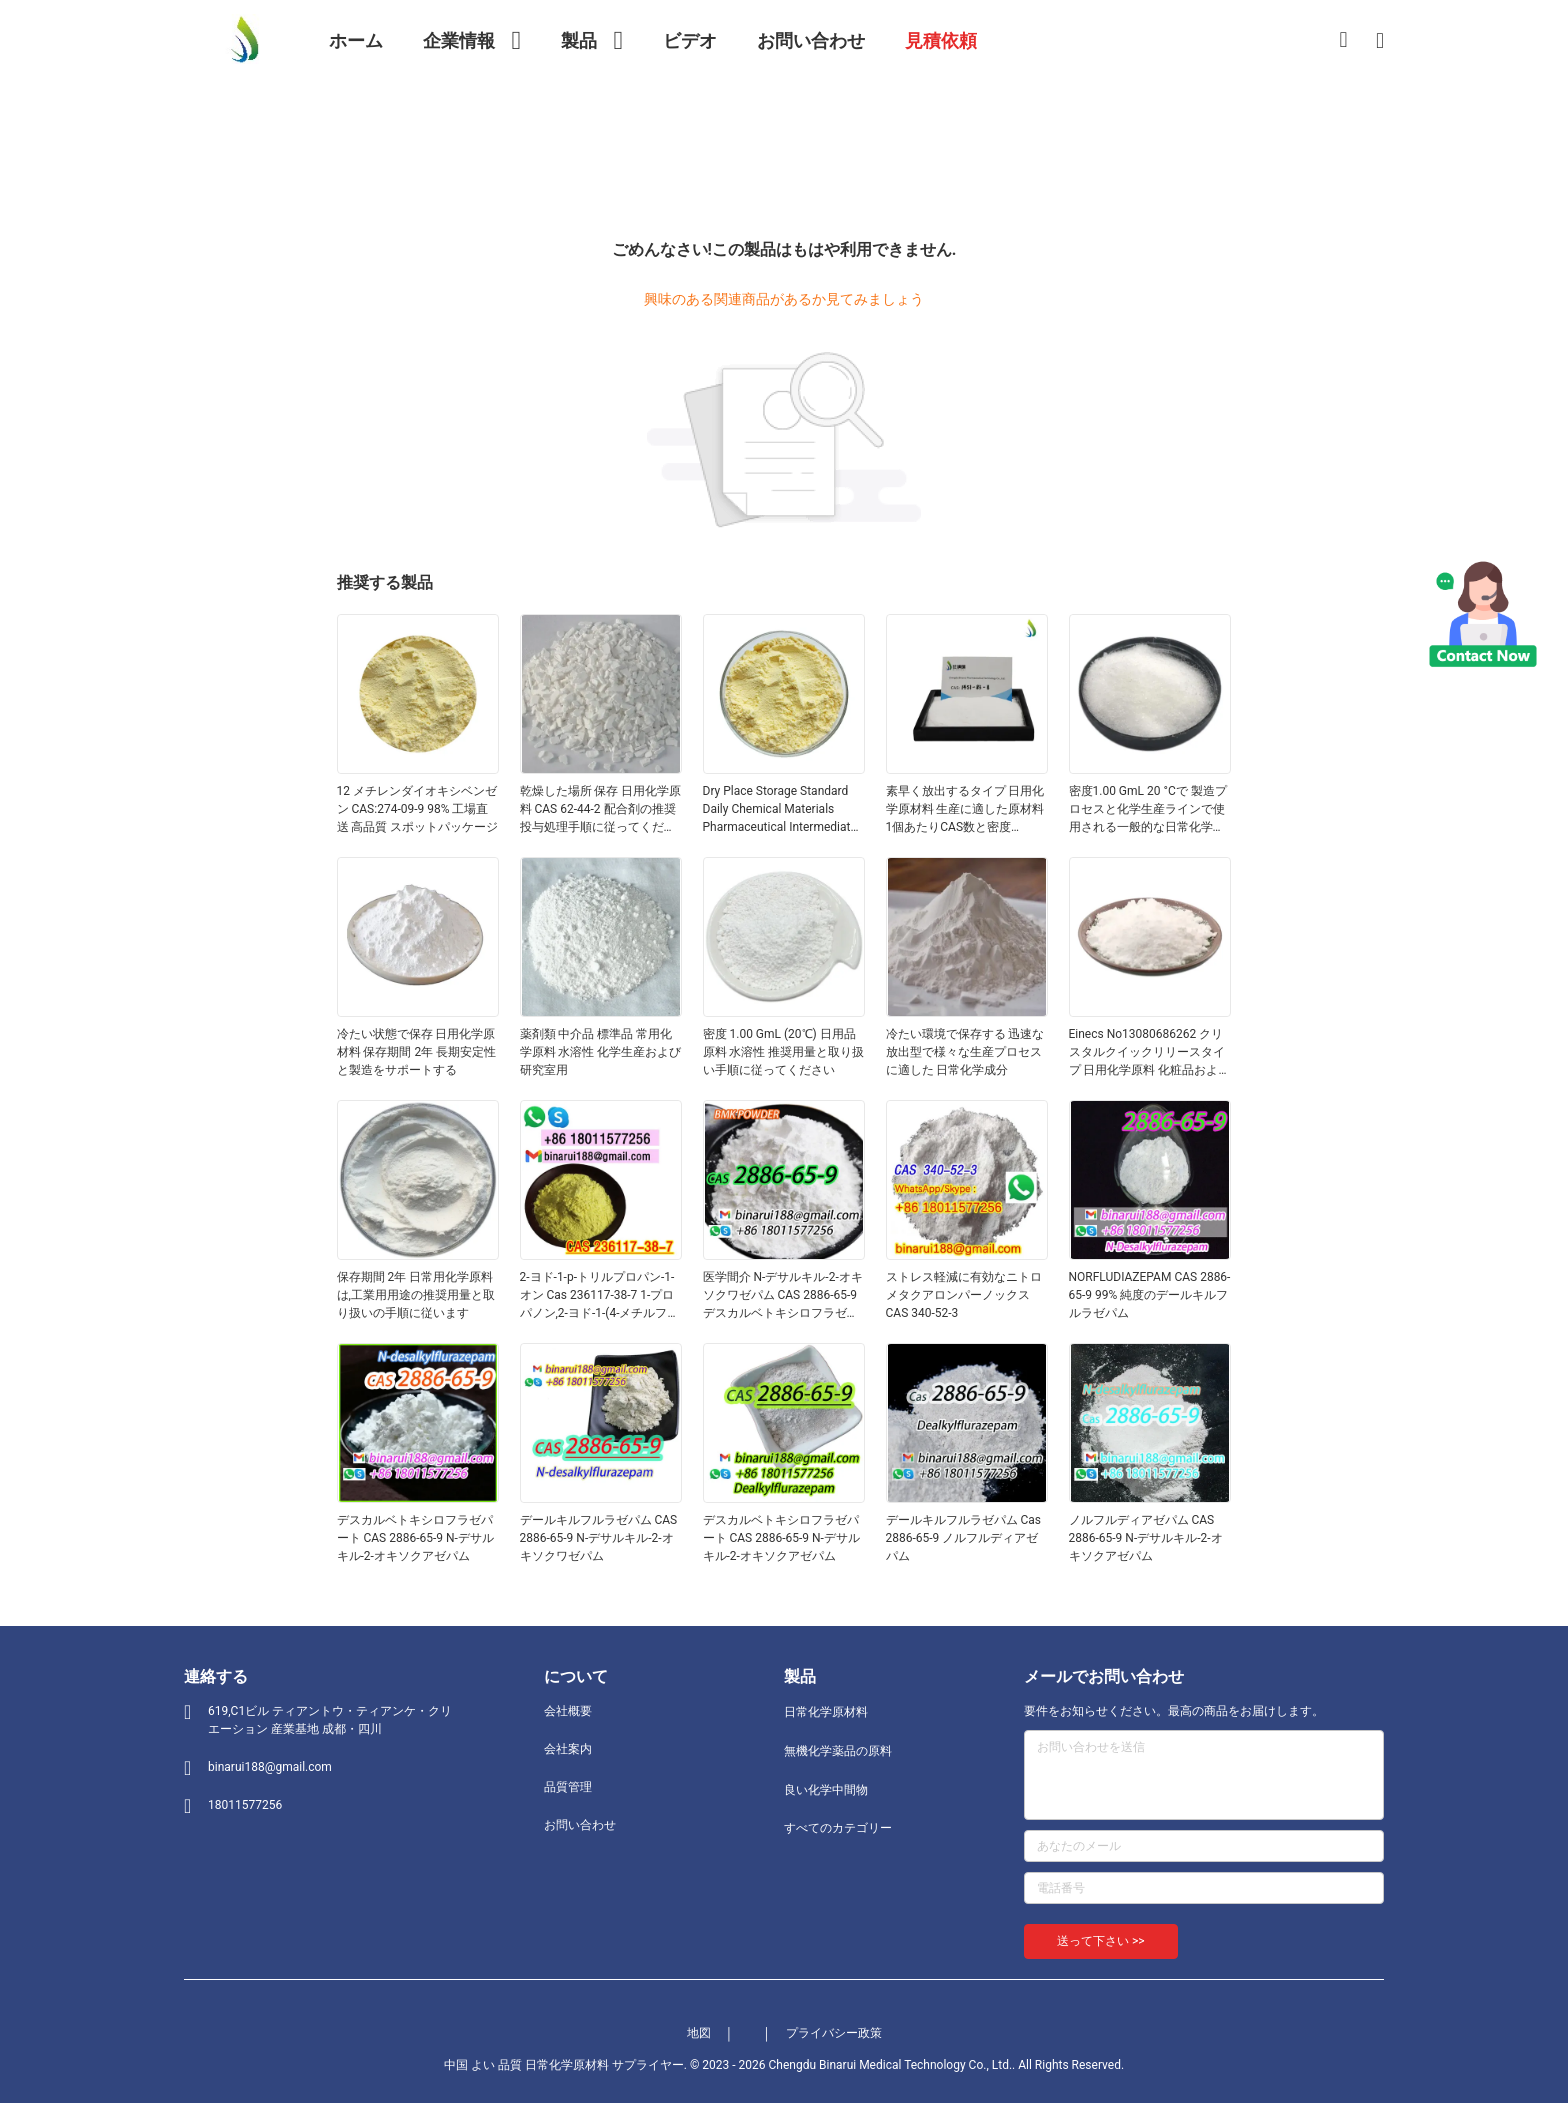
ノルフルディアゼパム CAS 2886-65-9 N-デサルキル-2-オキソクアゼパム (1146, 1538)
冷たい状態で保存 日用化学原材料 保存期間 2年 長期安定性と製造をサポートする (417, 1052)
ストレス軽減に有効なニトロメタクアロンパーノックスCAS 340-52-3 (964, 1295)
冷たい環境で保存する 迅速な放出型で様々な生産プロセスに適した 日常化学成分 (965, 1052)
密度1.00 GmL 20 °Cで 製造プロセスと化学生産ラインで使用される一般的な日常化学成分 (1148, 810)
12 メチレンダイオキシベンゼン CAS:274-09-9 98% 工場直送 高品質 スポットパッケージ (418, 809)
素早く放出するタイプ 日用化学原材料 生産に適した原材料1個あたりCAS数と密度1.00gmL (965, 810)
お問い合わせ (580, 1825)
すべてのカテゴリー (838, 1828)
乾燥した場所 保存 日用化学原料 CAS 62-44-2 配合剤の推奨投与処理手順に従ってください (601, 810)
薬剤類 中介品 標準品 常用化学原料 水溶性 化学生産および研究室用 (601, 1052)
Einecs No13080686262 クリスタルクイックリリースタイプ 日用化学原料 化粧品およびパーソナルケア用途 (1150, 1053)
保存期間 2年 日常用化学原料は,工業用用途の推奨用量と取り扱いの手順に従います (416, 1295)
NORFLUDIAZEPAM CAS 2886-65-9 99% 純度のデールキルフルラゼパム (1150, 1295)
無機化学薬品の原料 (838, 1751)
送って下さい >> (1101, 1941)
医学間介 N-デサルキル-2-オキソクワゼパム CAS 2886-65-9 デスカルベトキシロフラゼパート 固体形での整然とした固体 (783, 1296)
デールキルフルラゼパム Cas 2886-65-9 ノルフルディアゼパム (964, 1538)
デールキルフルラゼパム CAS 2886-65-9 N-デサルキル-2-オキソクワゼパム (599, 1538)
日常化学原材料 (826, 1712)
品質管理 (568, 1787)
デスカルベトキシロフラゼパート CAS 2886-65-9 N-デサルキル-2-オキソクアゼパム (415, 1538)
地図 (699, 2033)
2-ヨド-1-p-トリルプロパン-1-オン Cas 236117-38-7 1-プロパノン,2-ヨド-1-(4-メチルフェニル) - (600, 1296)
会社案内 (568, 1749)
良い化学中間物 (826, 1790)
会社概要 (568, 1711)
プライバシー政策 (834, 2033)
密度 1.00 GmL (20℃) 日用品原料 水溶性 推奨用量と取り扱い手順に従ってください (784, 1052)
